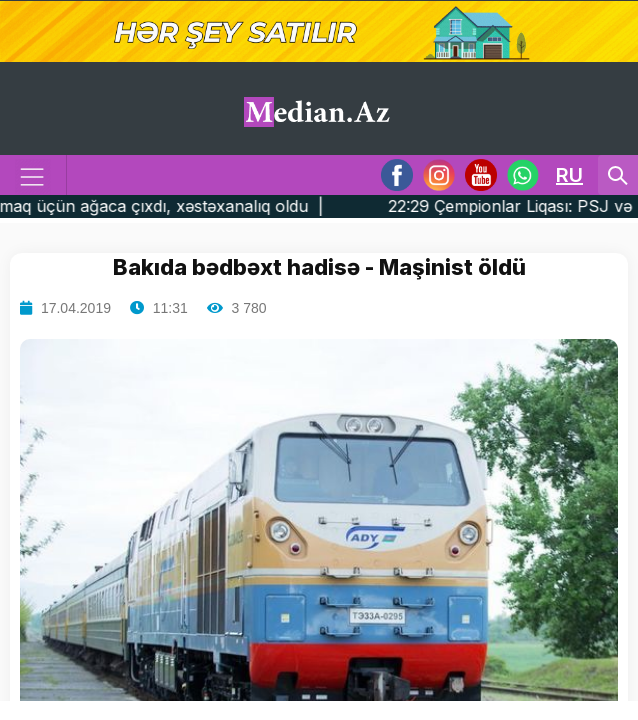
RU (569, 175)
